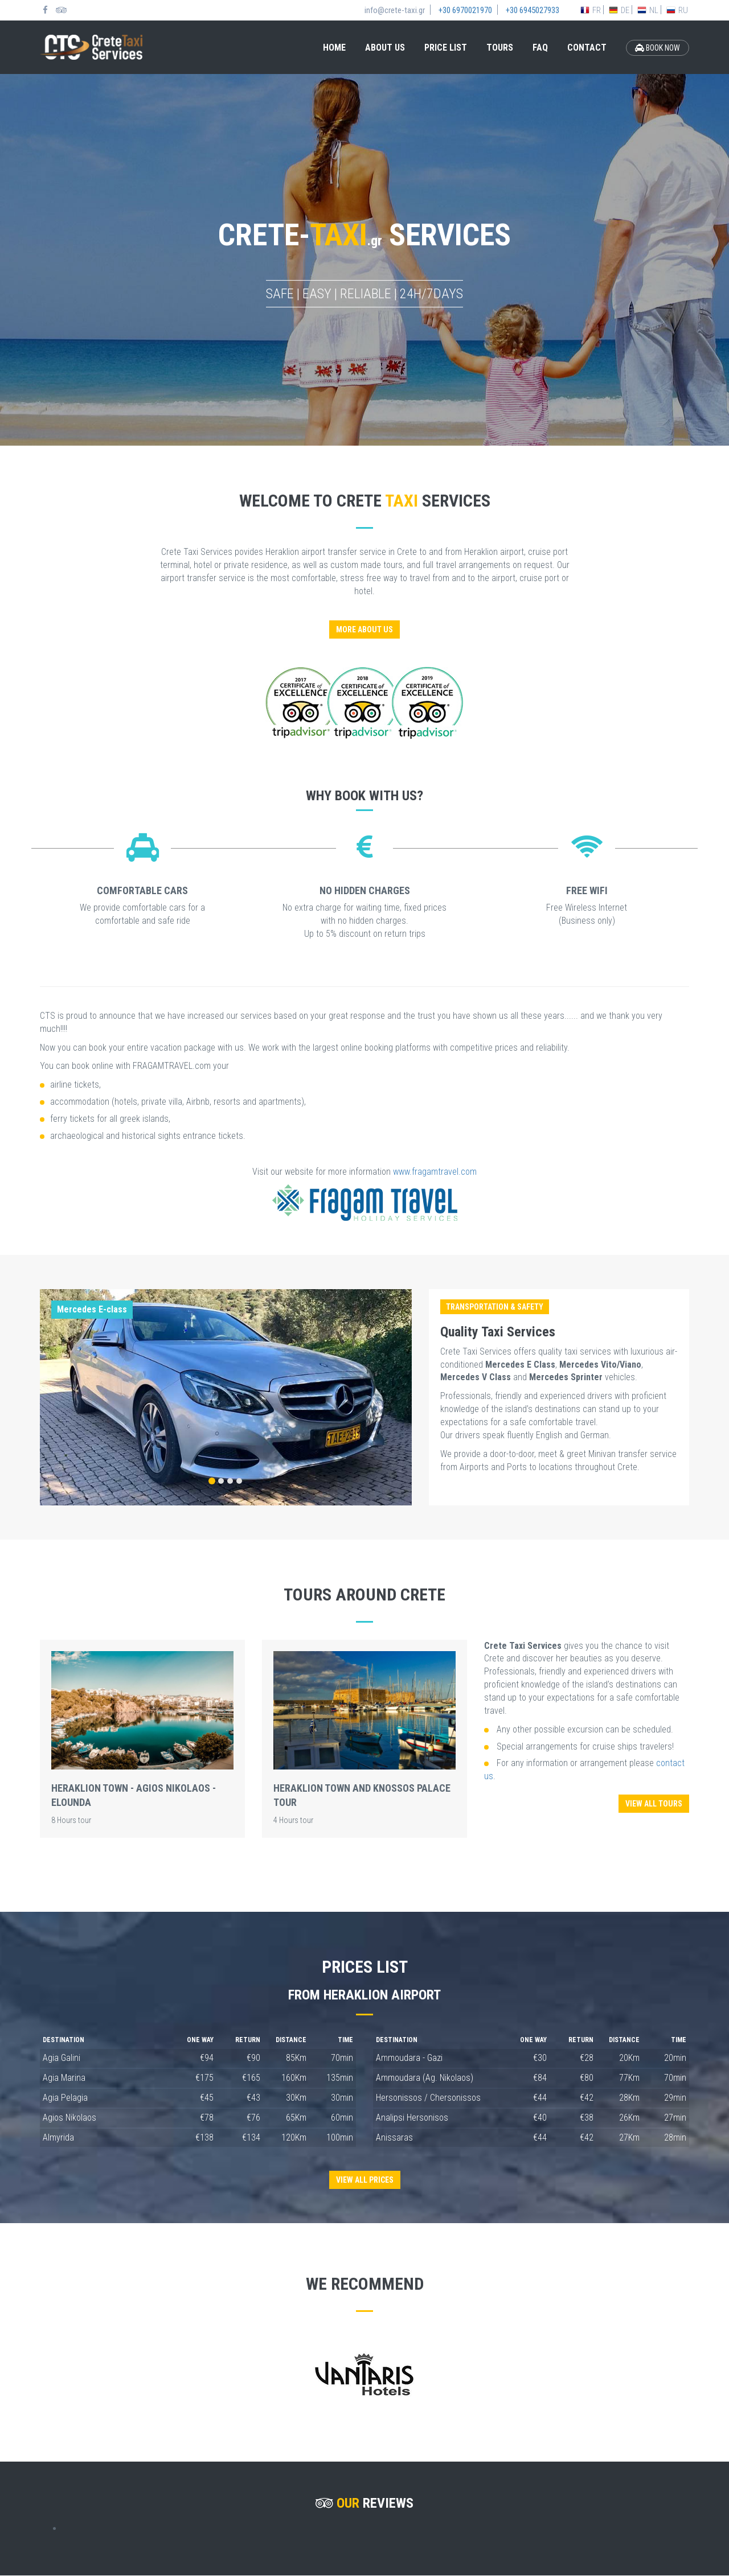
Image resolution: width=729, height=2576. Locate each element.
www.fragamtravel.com (435, 1171)
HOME (334, 47)
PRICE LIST (445, 47)
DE (619, 10)
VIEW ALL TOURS (653, 1803)
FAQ (540, 47)
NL (647, 10)
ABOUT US (385, 47)
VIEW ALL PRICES (365, 2179)
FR (590, 10)
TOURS (499, 47)
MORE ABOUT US (364, 629)
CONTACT (587, 47)
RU (677, 10)
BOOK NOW (657, 47)
